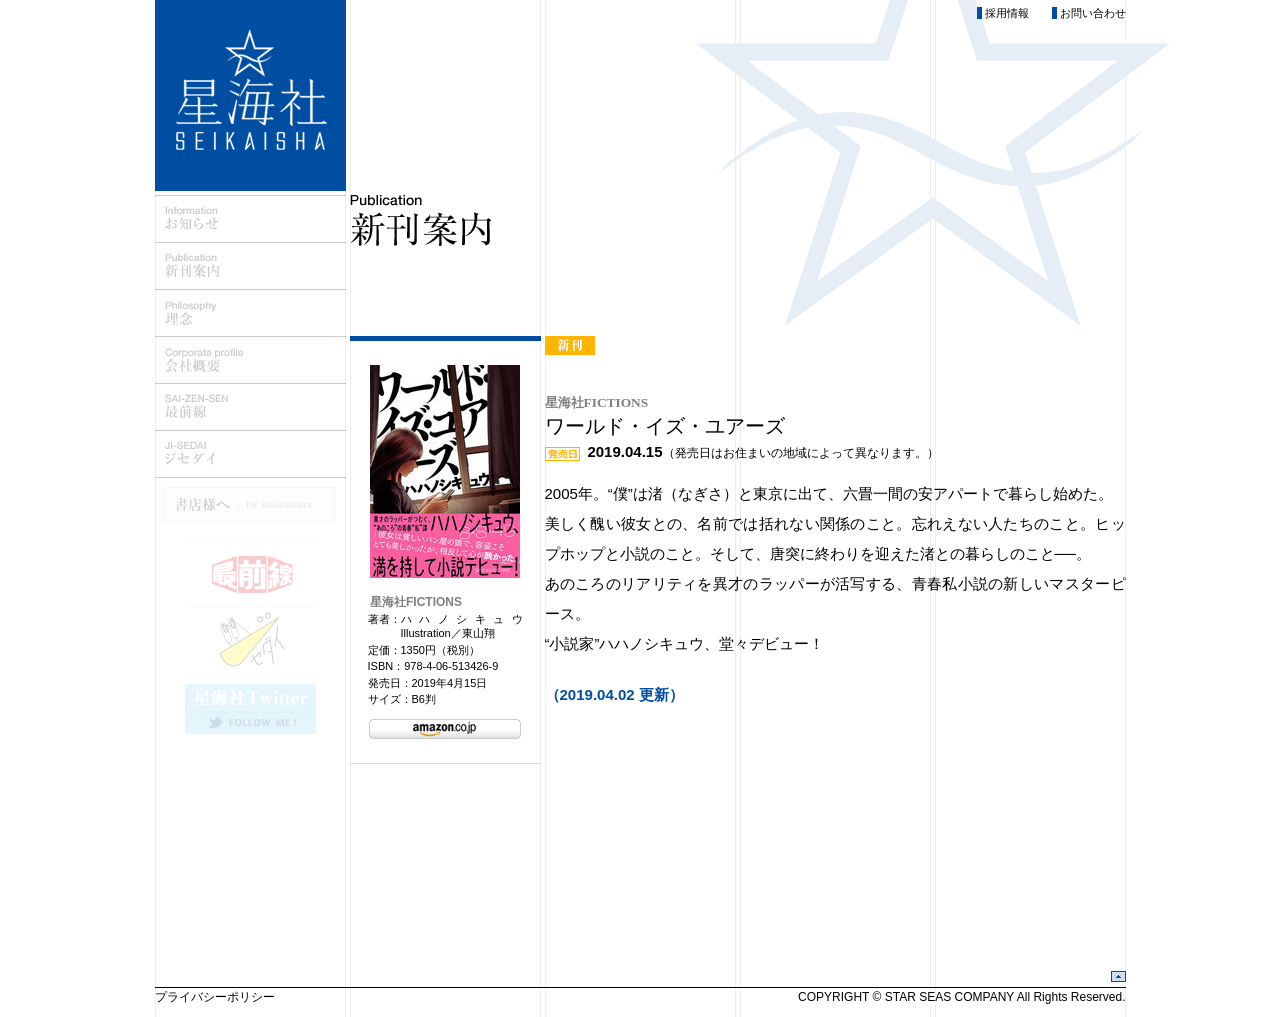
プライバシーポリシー (215, 997)
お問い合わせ (1093, 13)
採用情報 (1007, 13)
